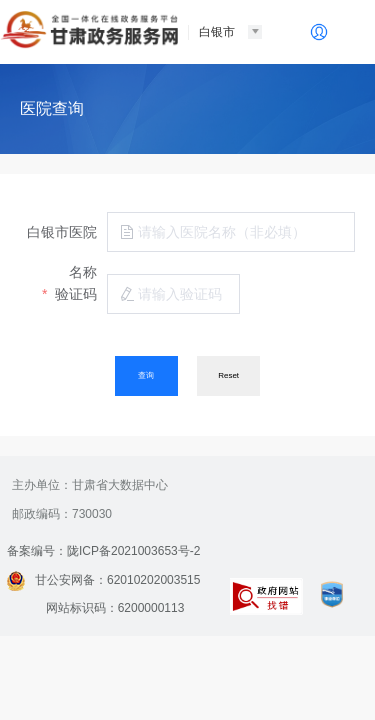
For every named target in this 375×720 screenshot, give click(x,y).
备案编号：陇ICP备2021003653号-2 (103, 551)
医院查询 (52, 108)
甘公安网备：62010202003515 (103, 580)
